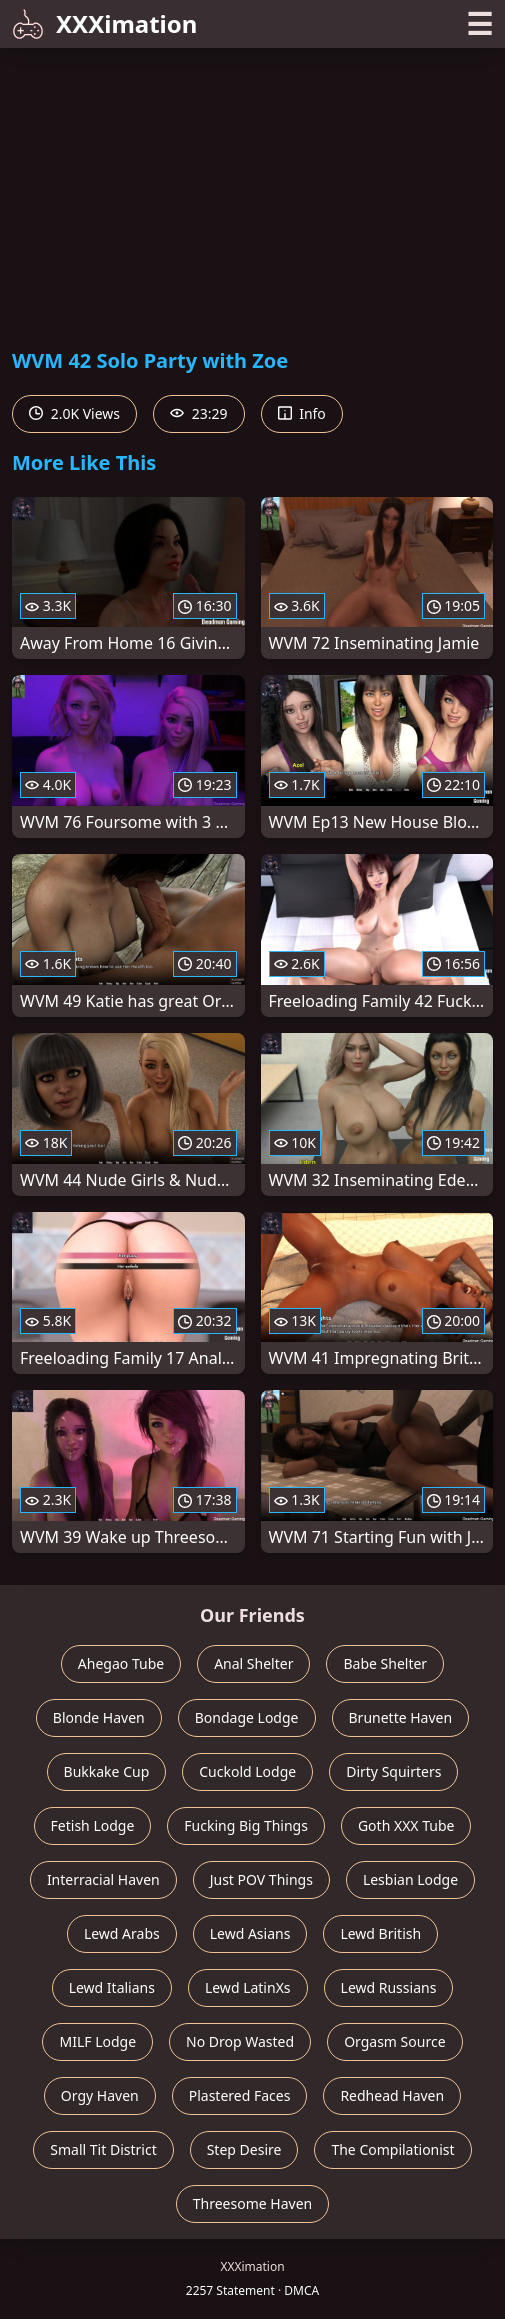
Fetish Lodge (93, 1825)
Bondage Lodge (247, 1717)
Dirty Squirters (393, 1771)
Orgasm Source (394, 2041)
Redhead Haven (392, 2095)
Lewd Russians (389, 1987)
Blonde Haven (99, 1717)
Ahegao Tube (121, 1663)
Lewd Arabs (122, 1933)
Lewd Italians (112, 1987)
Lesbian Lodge (410, 1879)
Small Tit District (103, 2149)
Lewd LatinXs (248, 1987)
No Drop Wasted (240, 2041)
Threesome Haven (252, 2203)
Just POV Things (261, 1879)
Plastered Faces (240, 2095)
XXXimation (104, 23)
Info (302, 413)
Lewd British (380, 1933)
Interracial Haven (103, 1879)
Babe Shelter (385, 1663)
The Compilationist (392, 2149)
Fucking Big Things (246, 1825)
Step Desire (244, 2149)
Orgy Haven (100, 2095)
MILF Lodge (97, 2041)
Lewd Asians (250, 1933)
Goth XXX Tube (406, 1825)
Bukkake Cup (107, 1771)
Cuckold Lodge (247, 1771)
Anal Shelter (253, 1663)
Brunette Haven (401, 1717)
